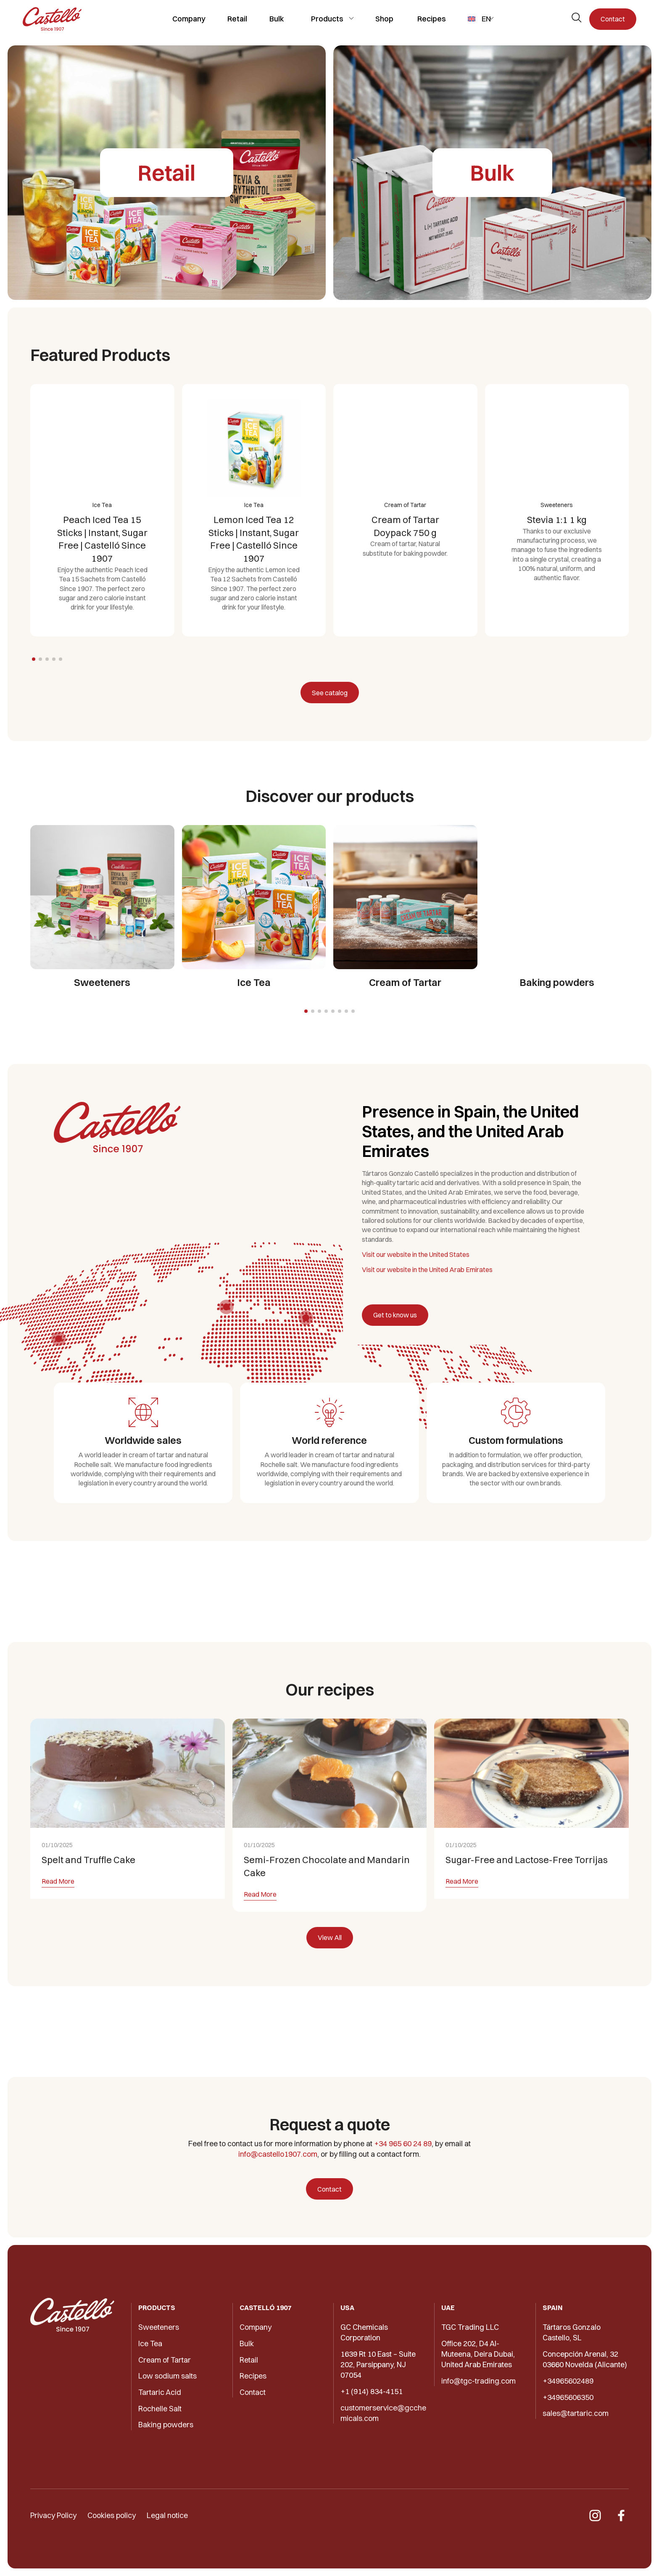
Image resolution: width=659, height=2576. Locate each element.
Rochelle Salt (160, 2408)
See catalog (330, 693)
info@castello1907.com (277, 2154)
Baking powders (165, 2424)
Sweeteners (158, 2327)
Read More (58, 1914)
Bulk (276, 19)
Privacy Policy (53, 2515)
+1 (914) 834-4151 (371, 2391)
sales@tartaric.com (576, 2413)
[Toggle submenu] (351, 18)
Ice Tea (150, 2343)
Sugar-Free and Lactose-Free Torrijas (526, 1892)
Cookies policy (111, 2515)
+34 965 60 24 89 (403, 2143)
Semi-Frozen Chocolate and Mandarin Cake (327, 1899)
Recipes (431, 19)
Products (327, 19)
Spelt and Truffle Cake (88, 1892)
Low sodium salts (167, 2376)
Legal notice (167, 2515)
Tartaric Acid (159, 2392)
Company (189, 19)
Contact (613, 19)
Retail (237, 19)
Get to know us (395, 1315)
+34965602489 (568, 2381)
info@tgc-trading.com (478, 2381)
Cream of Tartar (164, 2360)
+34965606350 (568, 2397)
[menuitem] (480, 18)
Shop (384, 19)
